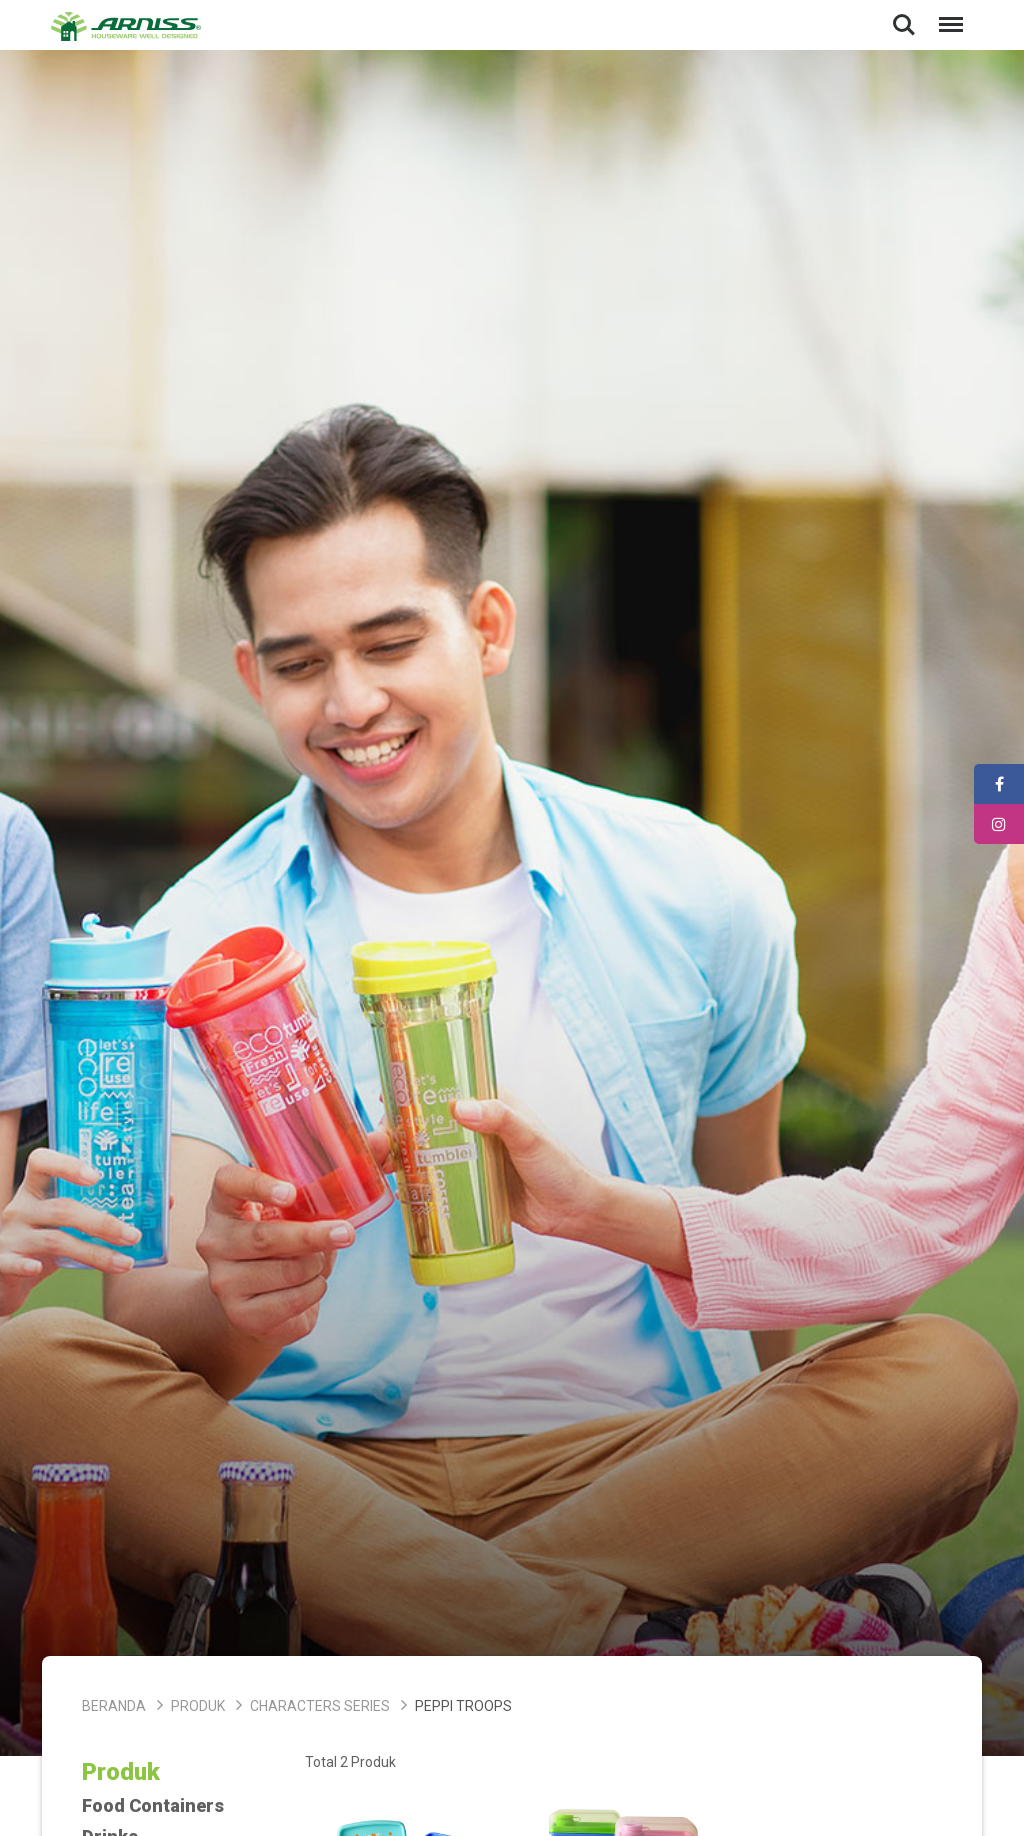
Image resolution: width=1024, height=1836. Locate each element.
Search (904, 25)
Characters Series (320, 1706)
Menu (947, 14)
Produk (198, 1706)
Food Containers (153, 1805)
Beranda (114, 1706)
